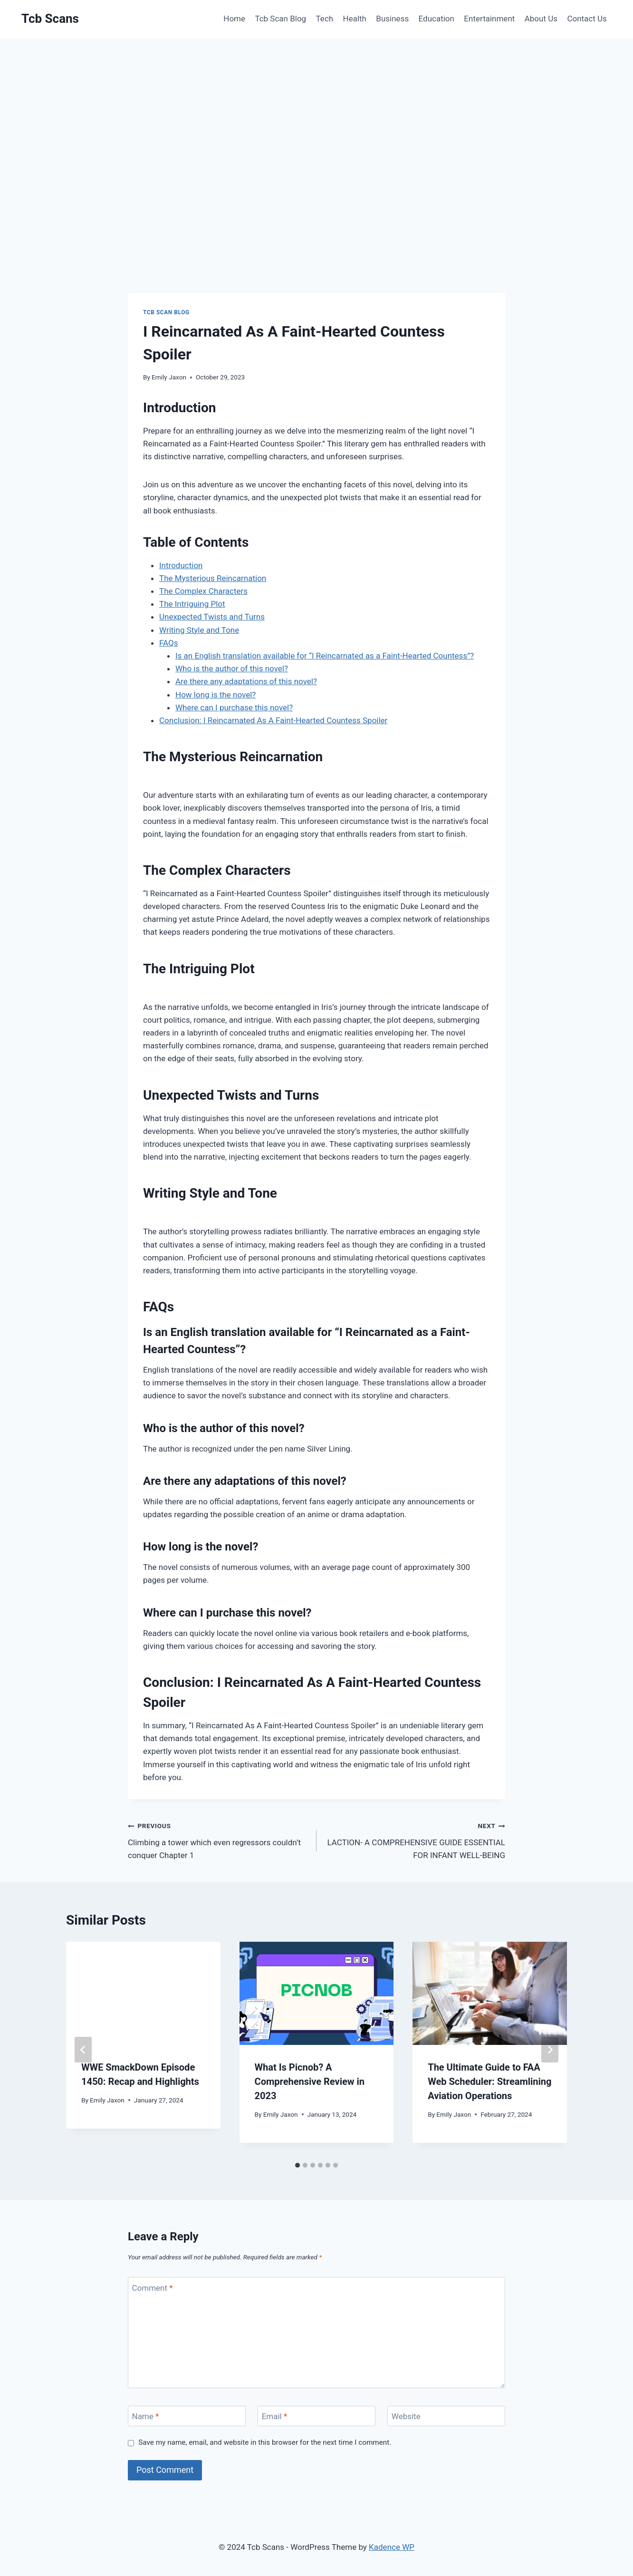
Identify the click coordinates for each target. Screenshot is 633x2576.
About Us (541, 18)
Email (275, 2416)
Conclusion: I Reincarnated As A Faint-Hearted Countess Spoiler (273, 720)
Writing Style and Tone (199, 630)
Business (392, 18)
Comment (152, 2287)
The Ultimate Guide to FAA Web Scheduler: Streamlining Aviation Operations (489, 2081)
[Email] (316, 2416)
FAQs (168, 643)
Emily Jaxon (169, 377)
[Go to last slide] (83, 2050)
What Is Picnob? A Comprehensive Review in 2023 (309, 2081)
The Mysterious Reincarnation (212, 578)
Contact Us (586, 18)
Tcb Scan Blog (280, 18)
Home (234, 18)
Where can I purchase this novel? (234, 707)
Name (145, 2416)
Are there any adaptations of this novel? (246, 681)
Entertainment (489, 18)
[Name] (187, 2416)
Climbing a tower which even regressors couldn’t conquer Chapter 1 (218, 1839)
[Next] (549, 2050)
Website (406, 2416)
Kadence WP (391, 2547)
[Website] (446, 2416)
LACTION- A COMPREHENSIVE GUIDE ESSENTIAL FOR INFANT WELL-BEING (415, 1839)
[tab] (297, 2165)
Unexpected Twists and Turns (212, 616)
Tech (325, 18)
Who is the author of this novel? (231, 668)
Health (354, 18)
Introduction (181, 565)
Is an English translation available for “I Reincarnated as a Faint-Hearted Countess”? (324, 655)
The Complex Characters (203, 591)
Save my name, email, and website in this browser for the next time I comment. (264, 2442)
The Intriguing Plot (192, 604)
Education (436, 18)
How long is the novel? (215, 694)
